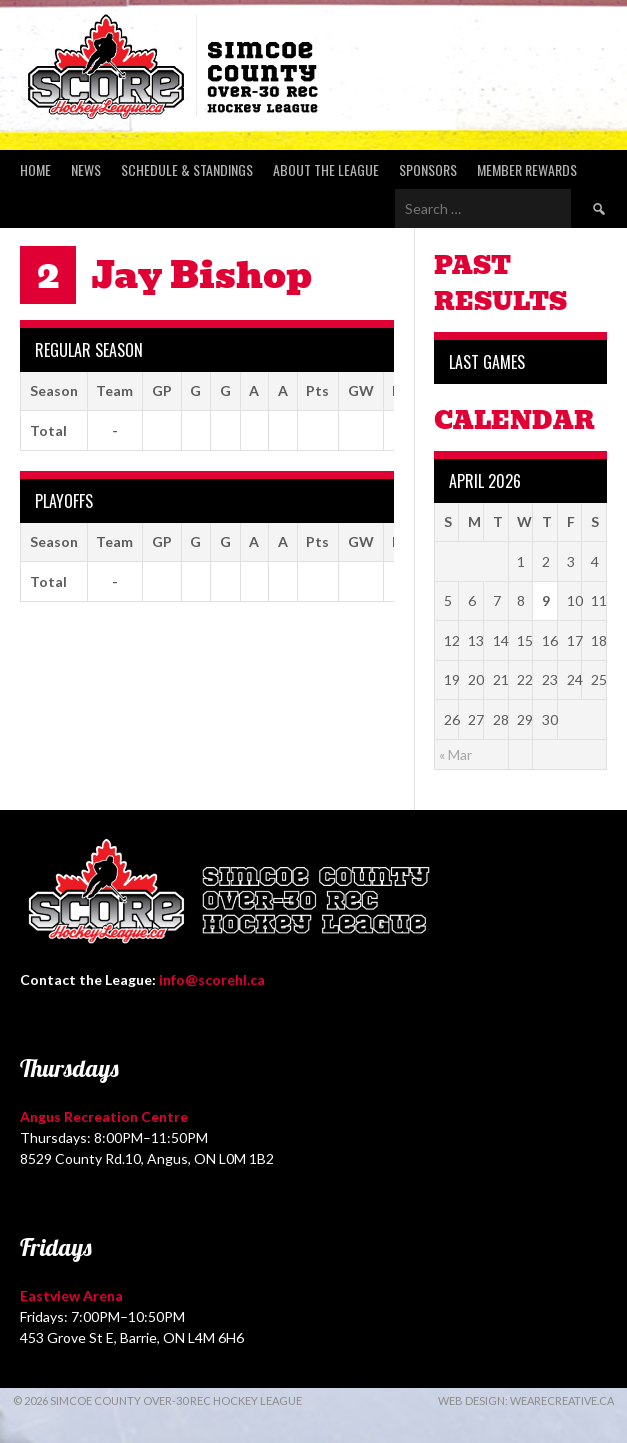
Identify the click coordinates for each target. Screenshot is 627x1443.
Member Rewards (527, 169)
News (86, 169)
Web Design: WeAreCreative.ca (526, 1400)
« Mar (455, 754)
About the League (326, 169)
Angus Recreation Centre (104, 1116)
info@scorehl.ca (212, 979)
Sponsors (428, 169)
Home (35, 169)
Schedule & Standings (187, 169)
